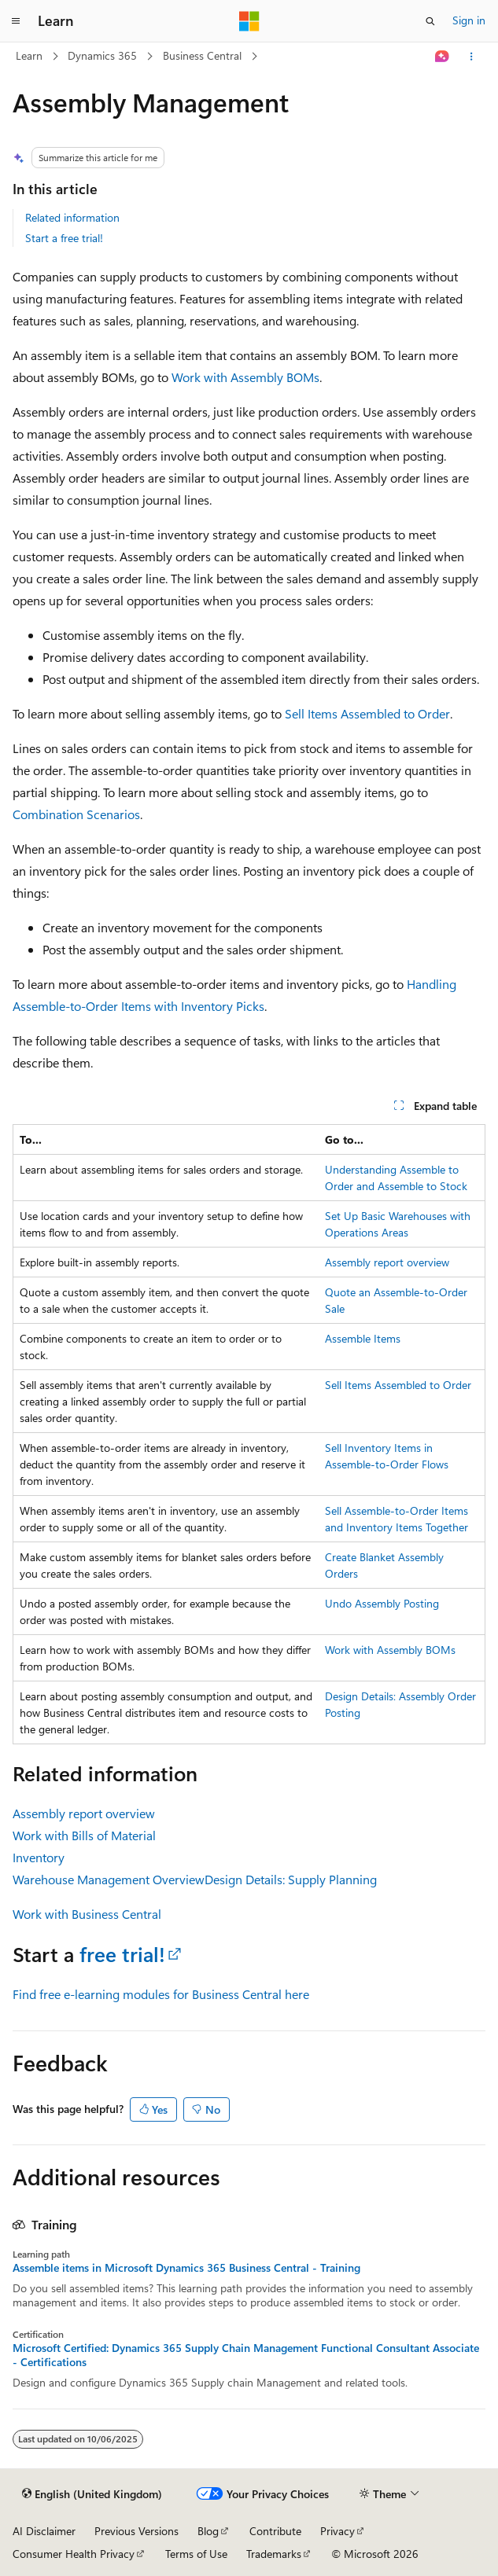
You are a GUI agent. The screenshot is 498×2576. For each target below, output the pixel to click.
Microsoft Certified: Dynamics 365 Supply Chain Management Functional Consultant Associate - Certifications (246, 2355)
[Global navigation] (15, 21)
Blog (208, 2530)
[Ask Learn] (442, 56)
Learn (29, 55)
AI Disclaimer (44, 2530)
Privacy (337, 2530)
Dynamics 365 (102, 55)
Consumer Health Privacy (74, 2553)
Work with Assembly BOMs (245, 377)
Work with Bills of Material (84, 1835)
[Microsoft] (249, 21)
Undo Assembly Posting (382, 1603)
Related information (72, 217)
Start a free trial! (64, 237)
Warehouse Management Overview (109, 1879)
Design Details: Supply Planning (291, 1879)
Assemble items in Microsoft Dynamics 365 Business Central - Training (186, 2268)
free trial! (122, 1954)
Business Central (202, 55)
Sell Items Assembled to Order (367, 713)
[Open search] (430, 21)
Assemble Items (362, 1338)
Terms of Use (196, 2553)
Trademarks (273, 2553)
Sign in (468, 20)
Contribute (275, 2530)
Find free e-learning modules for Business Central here (161, 1994)
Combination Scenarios (76, 814)
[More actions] (471, 56)
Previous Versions (136, 2530)
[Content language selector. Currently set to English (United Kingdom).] (92, 2494)
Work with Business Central (87, 1913)
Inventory (39, 1857)
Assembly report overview (387, 1262)
